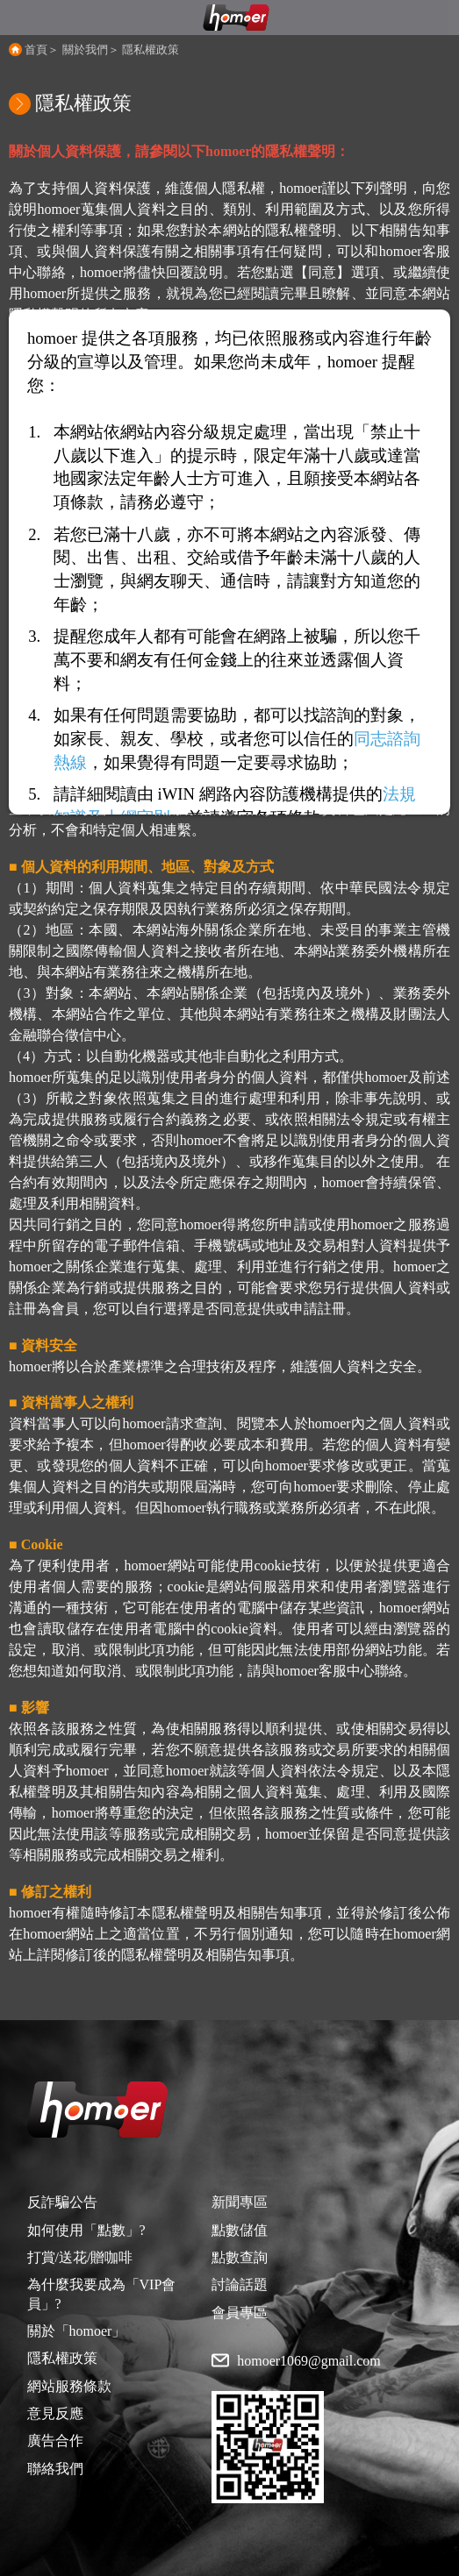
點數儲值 (240, 2230)
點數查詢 (240, 2257)
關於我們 (85, 49)
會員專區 (240, 2312)
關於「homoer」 (76, 2330)
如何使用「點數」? (86, 2230)
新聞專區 (240, 2202)
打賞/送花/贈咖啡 (80, 2257)
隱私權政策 (150, 49)
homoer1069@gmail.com (309, 2361)
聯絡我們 (55, 2468)
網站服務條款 (69, 2386)
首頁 (36, 49)
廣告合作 (55, 2440)
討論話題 (240, 2284)
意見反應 (55, 2413)
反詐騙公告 (62, 2202)
